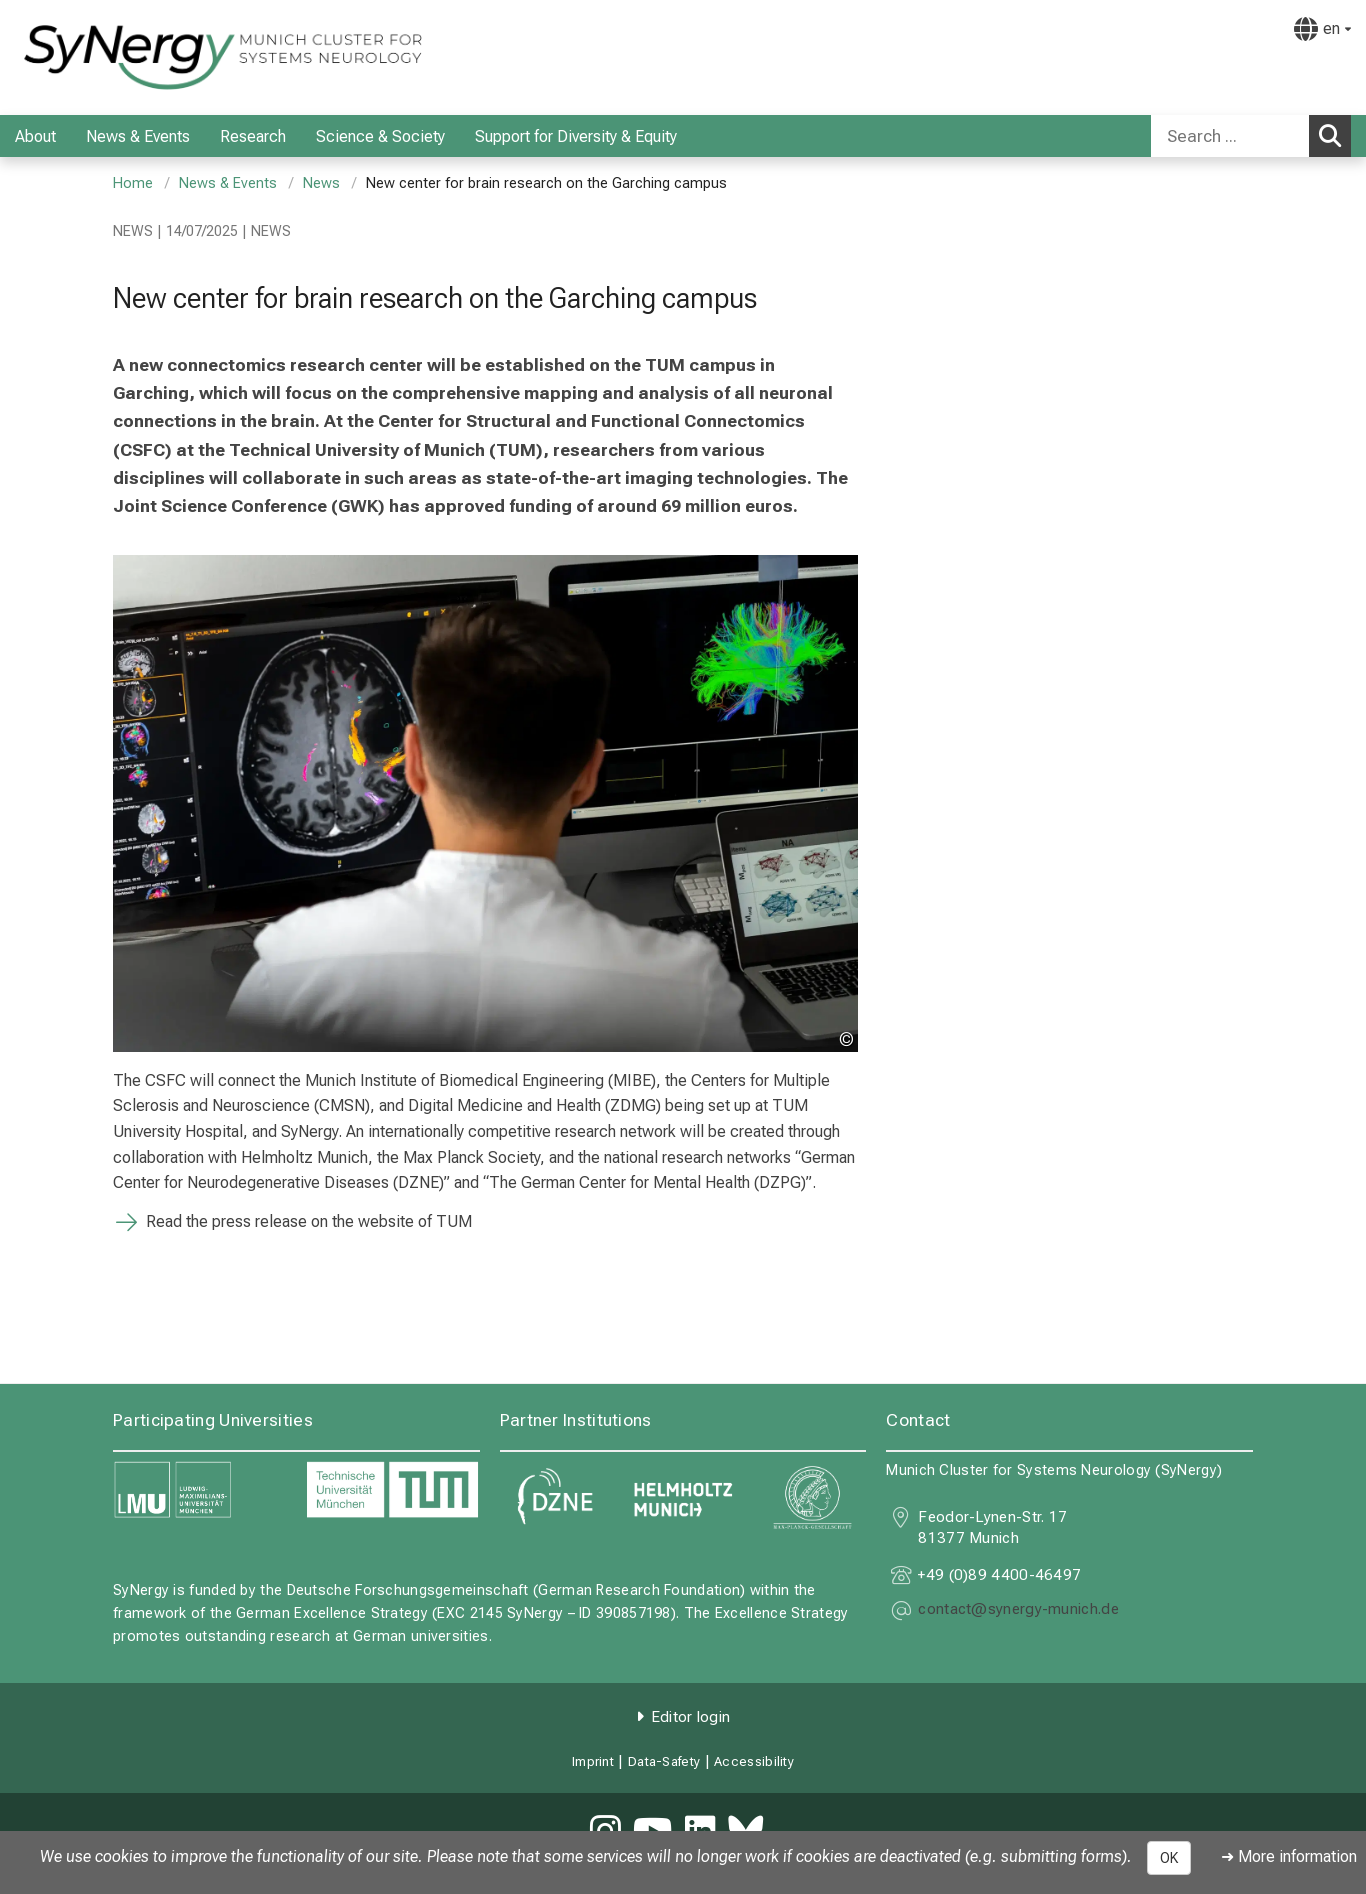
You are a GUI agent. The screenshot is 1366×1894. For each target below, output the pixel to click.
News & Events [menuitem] (138, 136)
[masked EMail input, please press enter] (1018, 1610)
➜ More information (1289, 1856)
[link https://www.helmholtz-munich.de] (683, 1497)
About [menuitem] (35, 136)
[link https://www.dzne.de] (554, 1497)
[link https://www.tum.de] (392, 1490)
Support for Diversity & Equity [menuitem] (576, 136)
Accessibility (754, 1761)
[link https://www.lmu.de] (199, 1490)
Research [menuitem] (253, 136)
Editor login (691, 1717)
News (321, 183)
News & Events (228, 183)
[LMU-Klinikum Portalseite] (135, 57)
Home (133, 183)
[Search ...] (1230, 136)
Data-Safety (664, 1761)
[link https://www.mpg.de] (811, 1497)
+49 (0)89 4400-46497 (999, 1575)
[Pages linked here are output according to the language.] (1322, 29)
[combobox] (1251, 136)
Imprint (593, 1761)
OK (1169, 1858)
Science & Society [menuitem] (380, 136)
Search (1335, 135)
